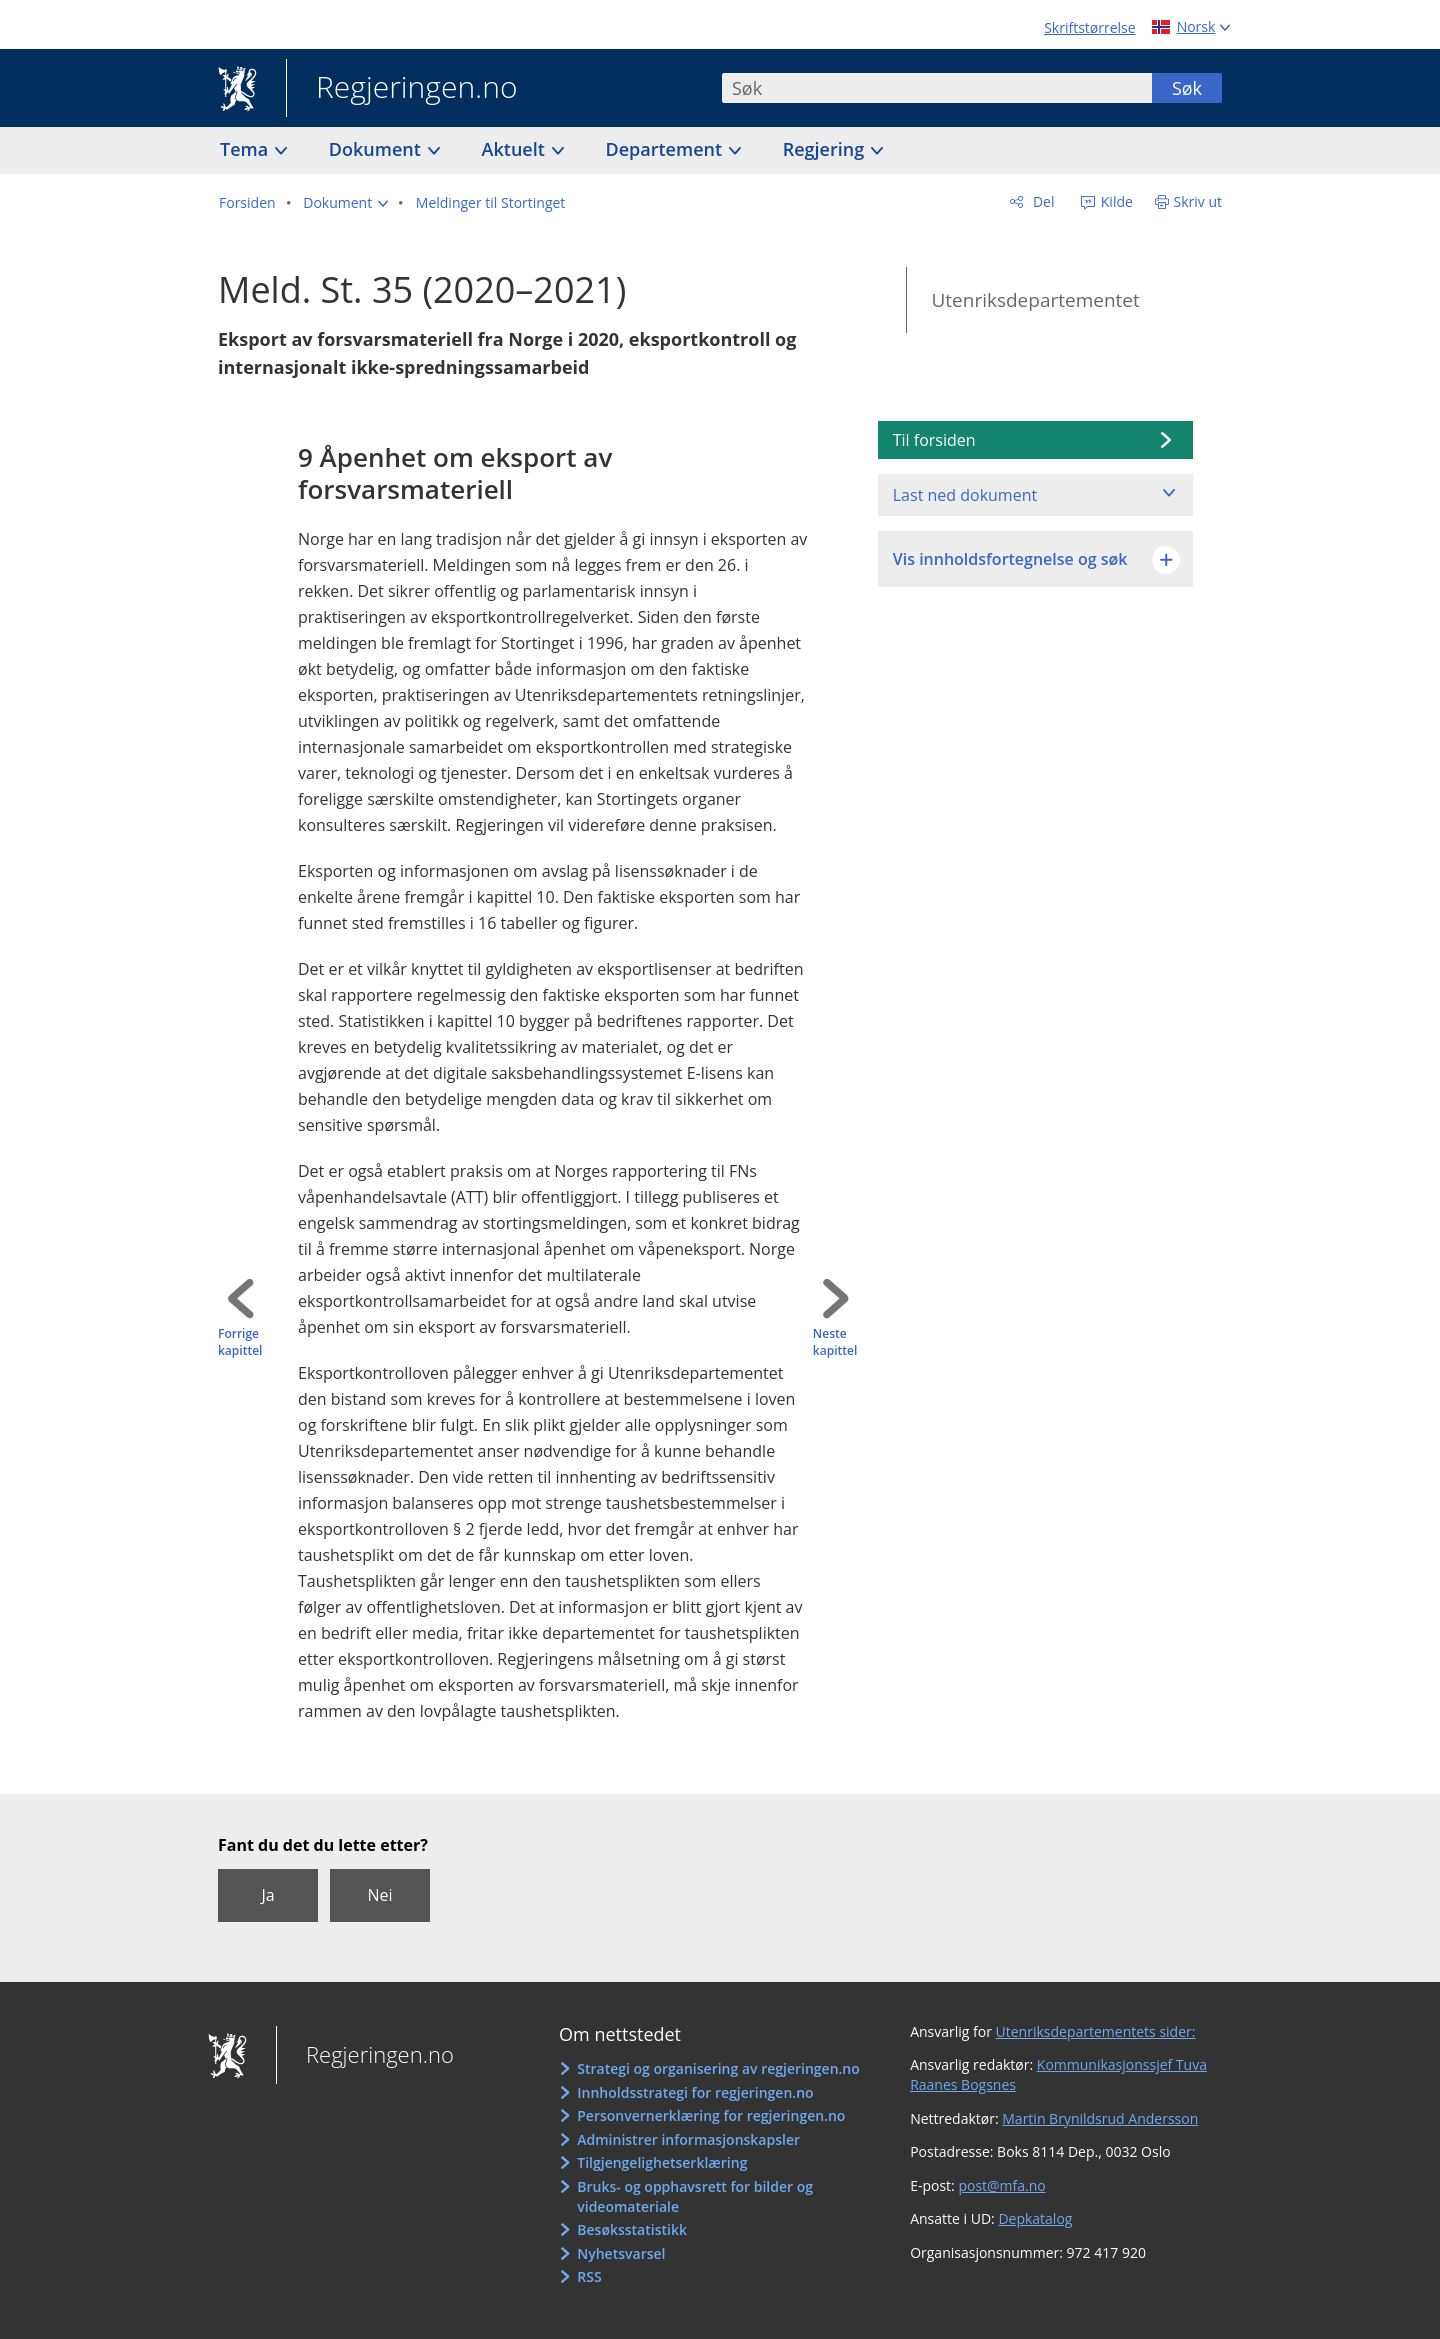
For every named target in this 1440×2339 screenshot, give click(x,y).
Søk (1187, 88)
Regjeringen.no (402, 89)
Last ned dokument (965, 495)
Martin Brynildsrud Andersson (1100, 2118)
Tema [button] (246, 149)
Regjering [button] (826, 149)
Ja (267, 1895)
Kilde (1115, 201)
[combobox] (937, 88)
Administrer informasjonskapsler (688, 2139)
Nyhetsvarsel (621, 2253)
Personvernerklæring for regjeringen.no (711, 2115)
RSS (589, 2276)
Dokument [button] (377, 149)
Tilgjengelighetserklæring (662, 2162)
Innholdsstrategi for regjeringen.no (695, 2092)
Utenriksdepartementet (1035, 300)
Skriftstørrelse (1089, 27)
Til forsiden (934, 440)
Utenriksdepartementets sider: (1096, 2031)
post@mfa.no (1001, 2185)
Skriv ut (1198, 201)
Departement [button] (666, 149)
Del (1041, 201)
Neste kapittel (835, 1342)
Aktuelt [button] (516, 149)
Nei (379, 1895)
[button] (345, 203)
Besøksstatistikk (632, 2229)
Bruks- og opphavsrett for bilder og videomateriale (695, 2196)
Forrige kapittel (240, 1342)
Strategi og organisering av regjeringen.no (718, 2068)
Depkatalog (1035, 2218)
